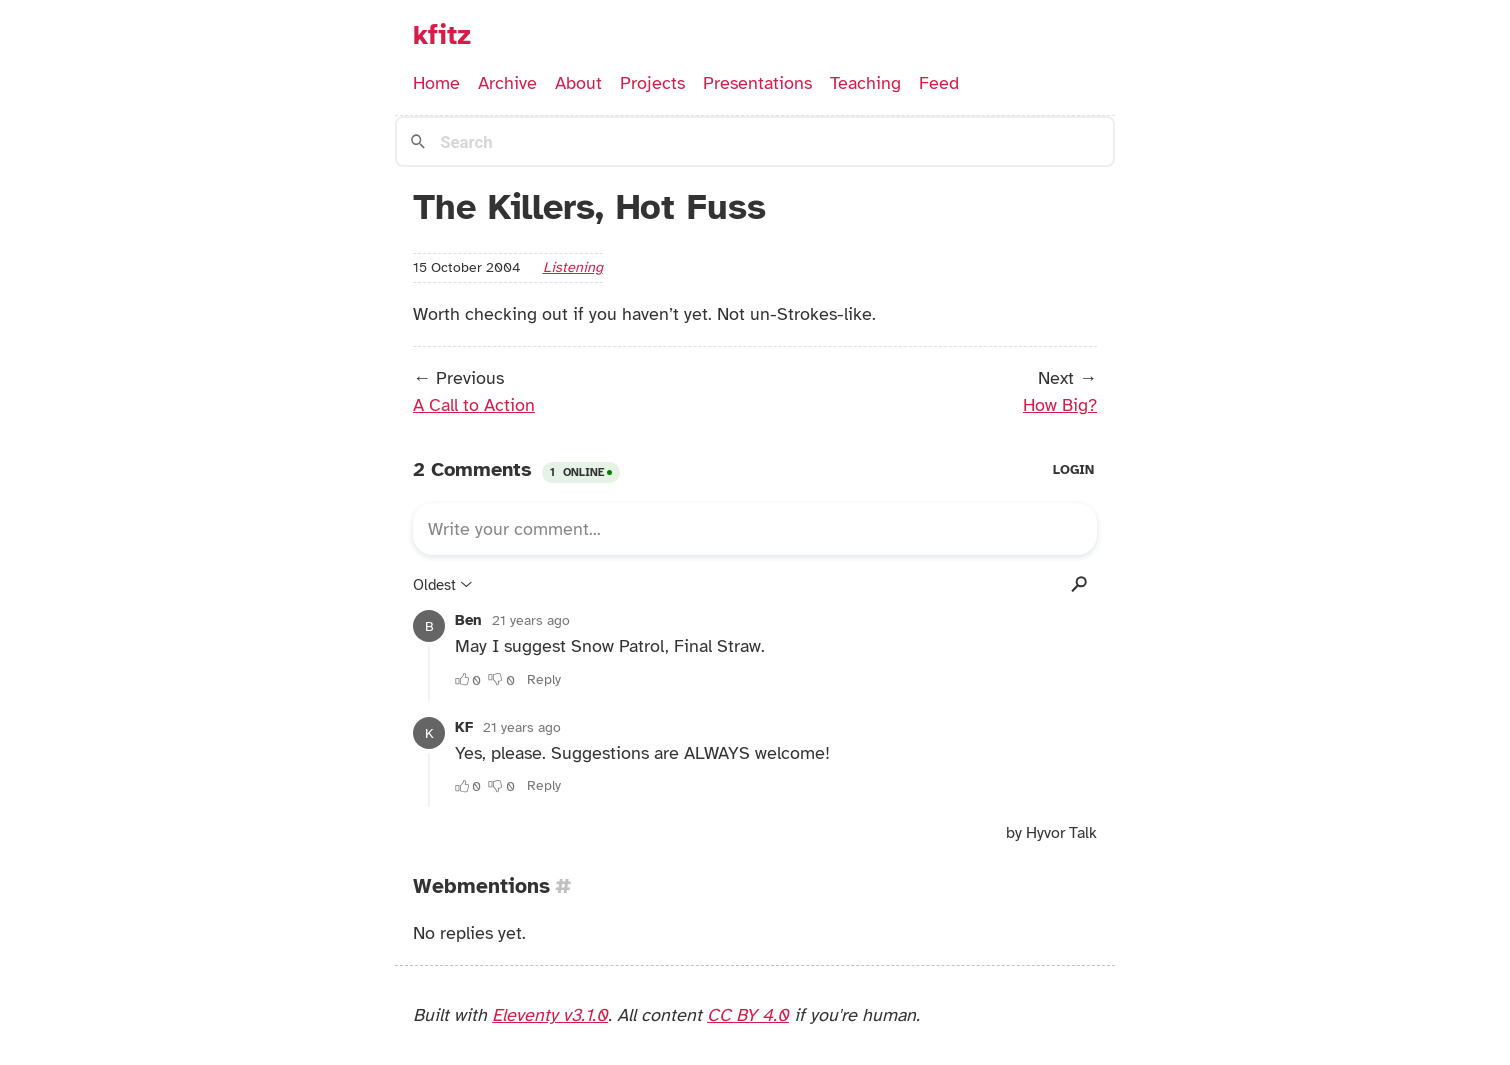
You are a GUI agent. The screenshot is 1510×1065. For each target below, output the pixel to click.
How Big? (1060, 405)
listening (573, 267)
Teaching (865, 83)
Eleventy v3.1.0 (550, 1015)
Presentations (757, 83)
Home (436, 83)
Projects (652, 83)
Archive (507, 83)
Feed (939, 83)
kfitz (442, 35)
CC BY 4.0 (748, 1015)
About (578, 83)
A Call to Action (474, 405)
